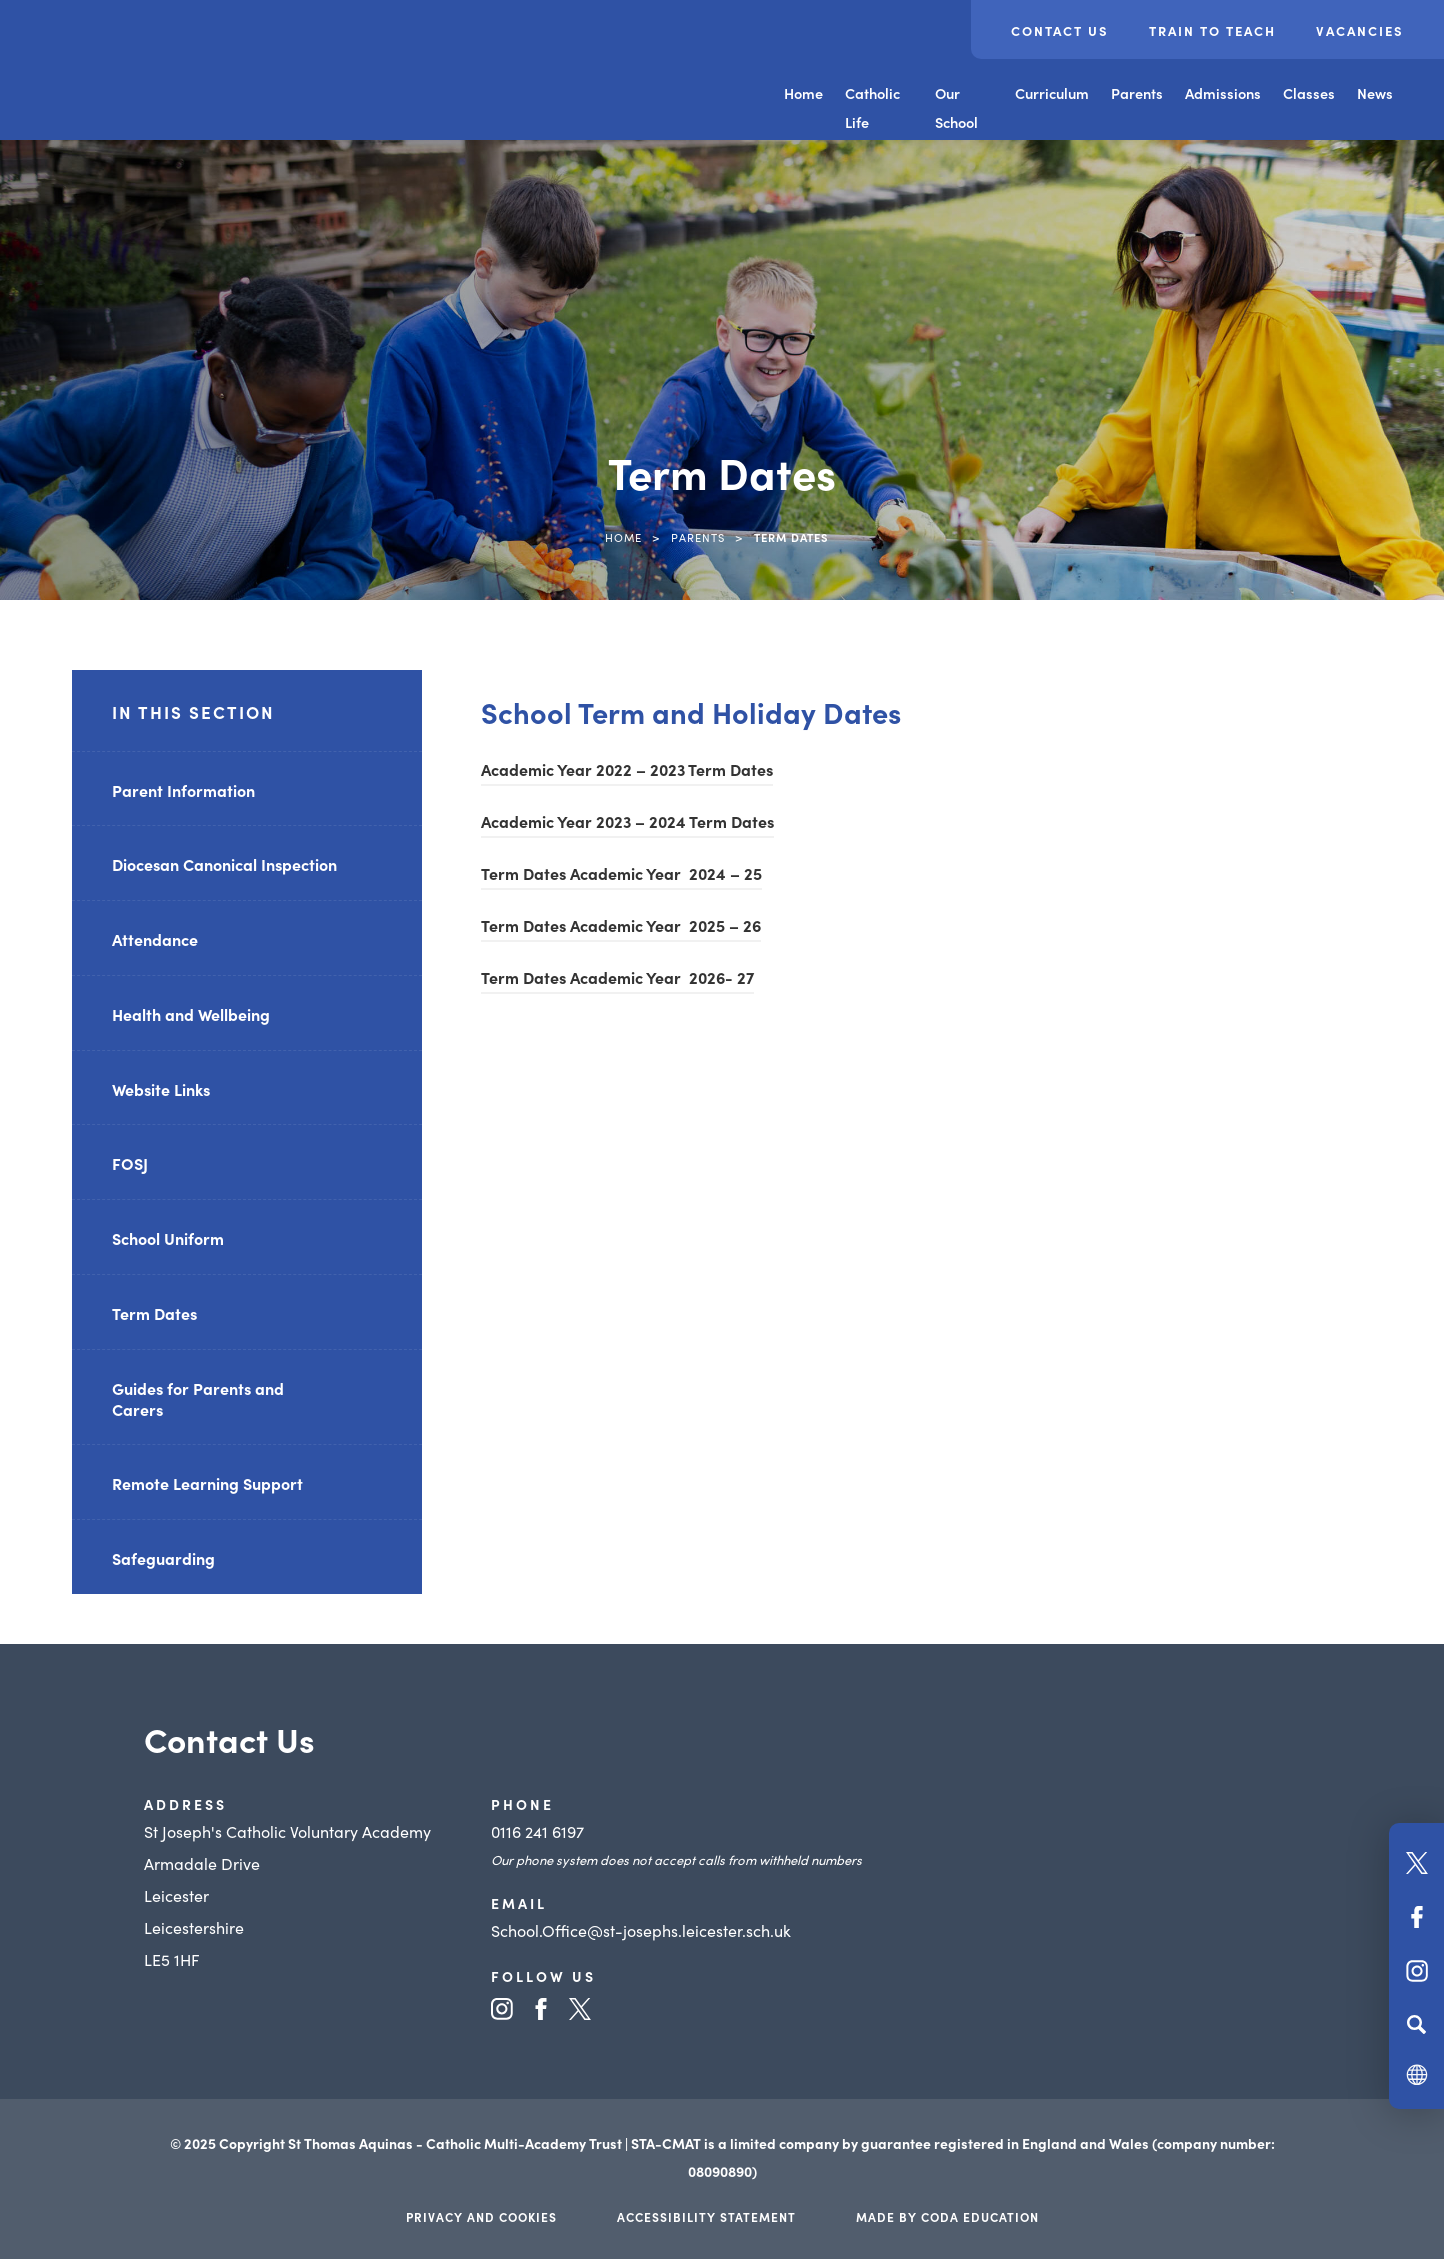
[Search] (1416, 2024)
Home (803, 93)
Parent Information (183, 790)
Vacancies (1360, 30)
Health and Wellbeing (191, 1014)
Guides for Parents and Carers (198, 1398)
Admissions (1223, 93)
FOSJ (130, 1163)
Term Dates (154, 1313)
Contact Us (1060, 30)
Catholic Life (872, 107)
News (1375, 93)
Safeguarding (163, 1558)
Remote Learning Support (207, 1483)
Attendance (155, 939)
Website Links (161, 1089)
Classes (1309, 93)
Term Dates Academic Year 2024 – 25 (621, 873)
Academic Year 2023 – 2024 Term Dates (627, 821)
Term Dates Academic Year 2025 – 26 (621, 925)
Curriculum (1052, 93)
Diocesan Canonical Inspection (224, 864)
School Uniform (168, 1238)
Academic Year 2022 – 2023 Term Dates (627, 769)
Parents (1137, 93)
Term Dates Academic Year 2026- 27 (617, 977)
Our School (956, 107)
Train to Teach (1212, 30)
